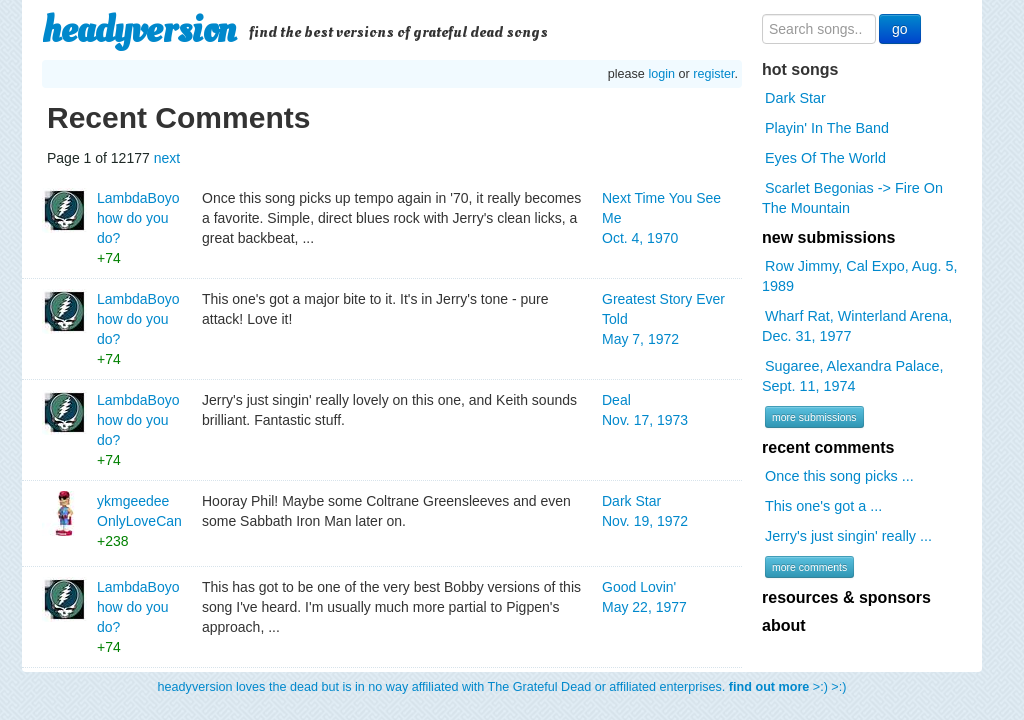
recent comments (828, 447)
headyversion (139, 30)
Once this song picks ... (839, 476)
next (167, 158)
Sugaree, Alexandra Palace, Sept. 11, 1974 (852, 376)
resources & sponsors (846, 597)
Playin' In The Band (827, 128)
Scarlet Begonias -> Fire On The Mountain (852, 198)
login (661, 74)
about (784, 625)
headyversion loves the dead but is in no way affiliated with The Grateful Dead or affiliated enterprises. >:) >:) (502, 687)
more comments (809, 567)
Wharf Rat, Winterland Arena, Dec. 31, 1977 (857, 326)
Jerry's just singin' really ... (848, 536)
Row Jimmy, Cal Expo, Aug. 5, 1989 (859, 276)
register (713, 74)
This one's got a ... (823, 506)
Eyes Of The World (825, 158)
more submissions (814, 417)
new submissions (828, 237)
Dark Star (795, 98)
